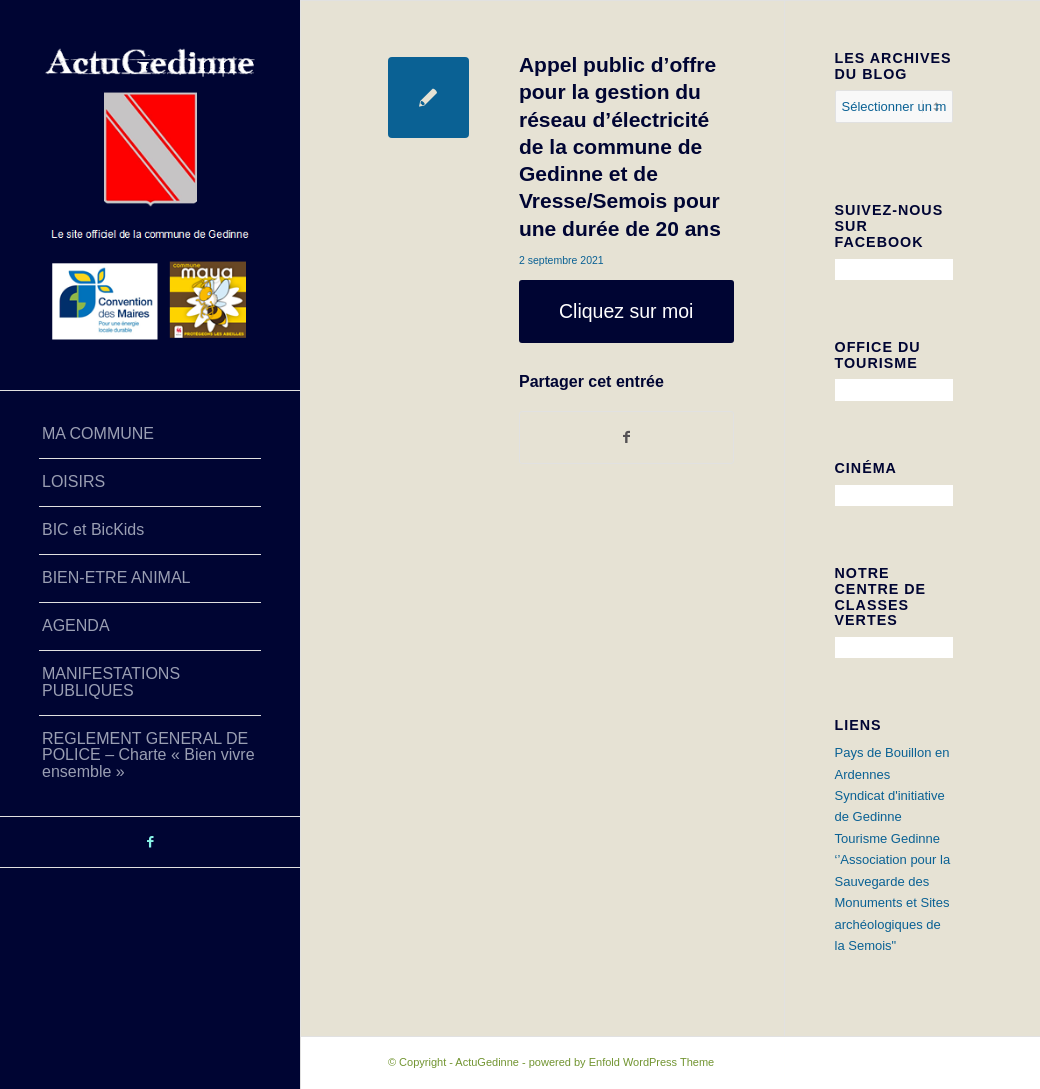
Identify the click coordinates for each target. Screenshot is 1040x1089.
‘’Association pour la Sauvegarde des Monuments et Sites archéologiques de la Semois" (893, 902)
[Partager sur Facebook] (626, 437)
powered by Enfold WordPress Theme (621, 1062)
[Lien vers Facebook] (150, 842)
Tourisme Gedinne (888, 838)
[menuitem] (150, 435)
